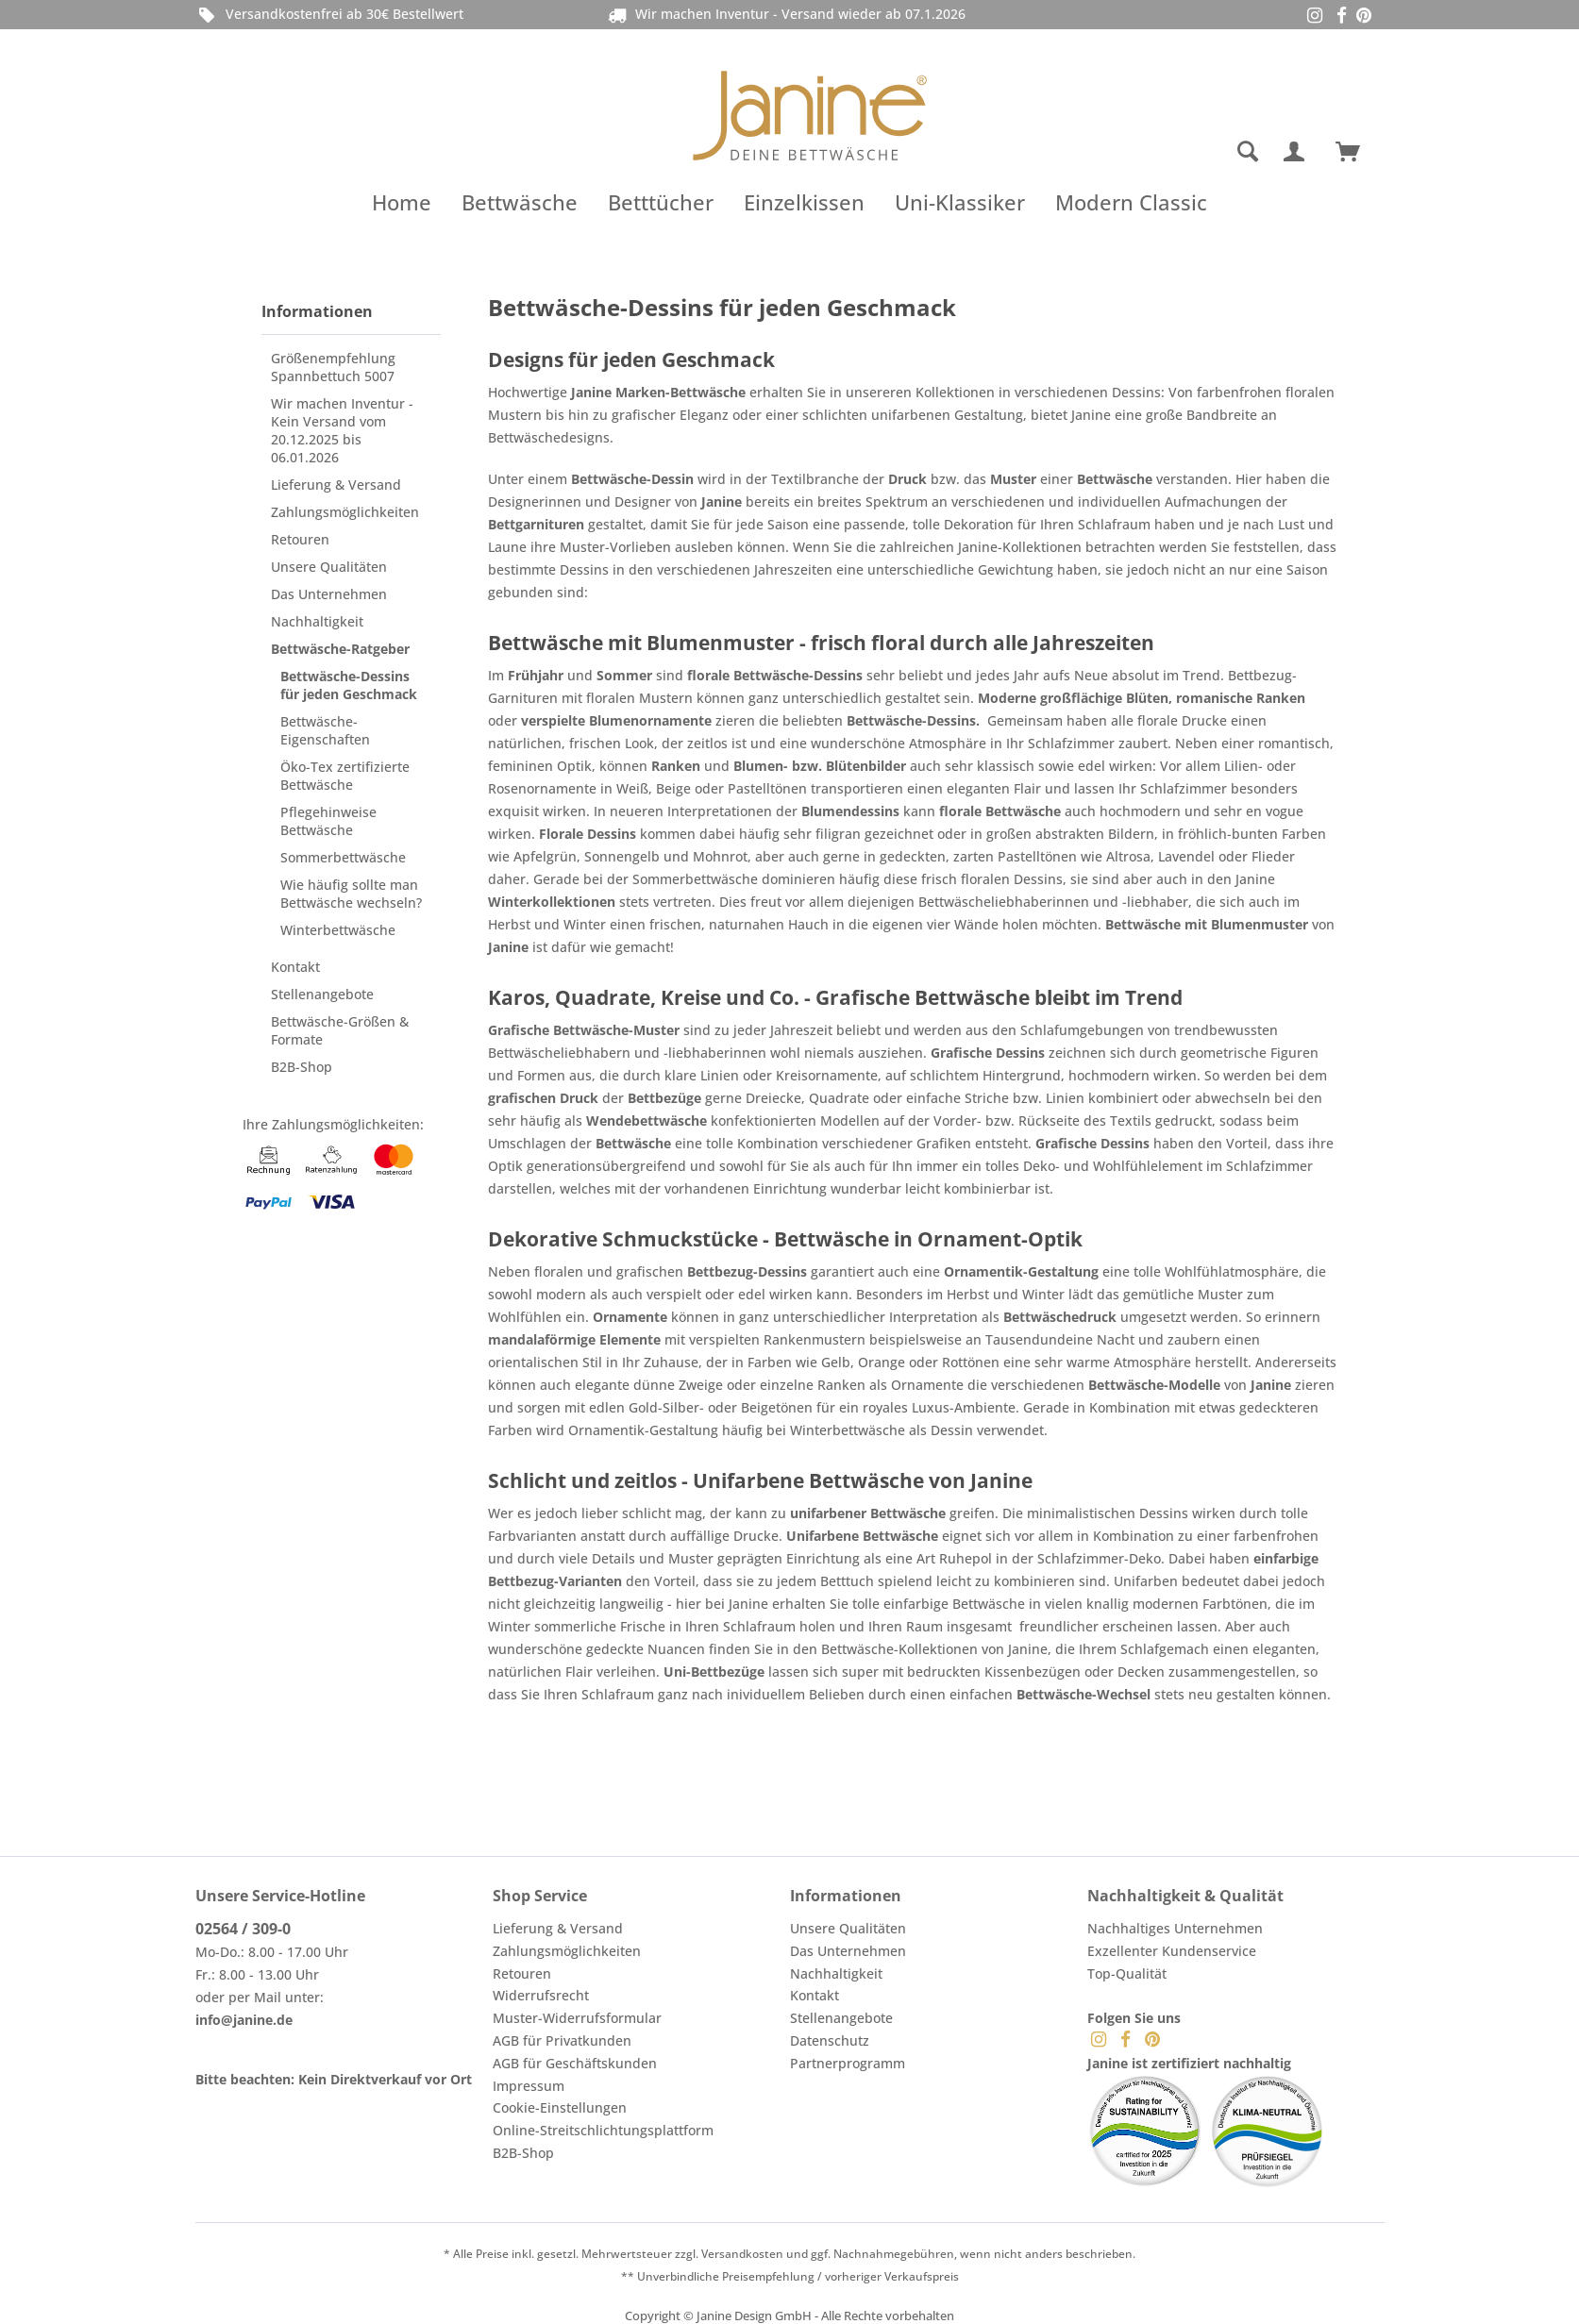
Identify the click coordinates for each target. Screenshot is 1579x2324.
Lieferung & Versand (336, 484)
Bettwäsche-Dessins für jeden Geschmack (348, 685)
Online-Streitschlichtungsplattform (603, 2130)
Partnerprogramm (847, 2063)
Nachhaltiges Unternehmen (1175, 1928)
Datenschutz (829, 2040)
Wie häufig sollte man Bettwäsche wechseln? (351, 893)
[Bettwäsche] (519, 202)
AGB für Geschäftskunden (575, 2063)
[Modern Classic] (1131, 202)
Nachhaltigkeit (317, 621)
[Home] (402, 202)
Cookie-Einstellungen (560, 2107)
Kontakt (295, 967)
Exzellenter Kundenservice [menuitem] (1171, 1951)
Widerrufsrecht (541, 1995)
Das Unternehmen (329, 594)
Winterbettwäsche (337, 930)
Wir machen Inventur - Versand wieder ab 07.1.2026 (800, 14)
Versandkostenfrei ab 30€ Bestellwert (329, 15)
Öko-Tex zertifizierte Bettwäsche (345, 776)
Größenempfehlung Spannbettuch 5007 (333, 367)
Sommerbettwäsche (343, 857)
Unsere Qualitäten (329, 567)
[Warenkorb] (1356, 152)
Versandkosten (742, 2254)
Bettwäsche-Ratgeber (340, 649)
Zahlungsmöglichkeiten (345, 512)
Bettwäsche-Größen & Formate (340, 1030)
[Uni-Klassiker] (960, 202)
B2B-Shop (301, 1067)
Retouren (300, 539)
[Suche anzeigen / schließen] (1248, 152)
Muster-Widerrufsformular (577, 2018)
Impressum (528, 2086)
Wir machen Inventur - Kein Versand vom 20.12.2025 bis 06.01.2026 (342, 430)
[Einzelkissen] (804, 202)
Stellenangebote (322, 994)
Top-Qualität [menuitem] (1127, 1973)
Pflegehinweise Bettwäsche (328, 821)
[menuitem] (1172, 152)
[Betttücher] (661, 202)
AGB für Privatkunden (562, 2040)
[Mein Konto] (1297, 152)
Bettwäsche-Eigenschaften (325, 730)
